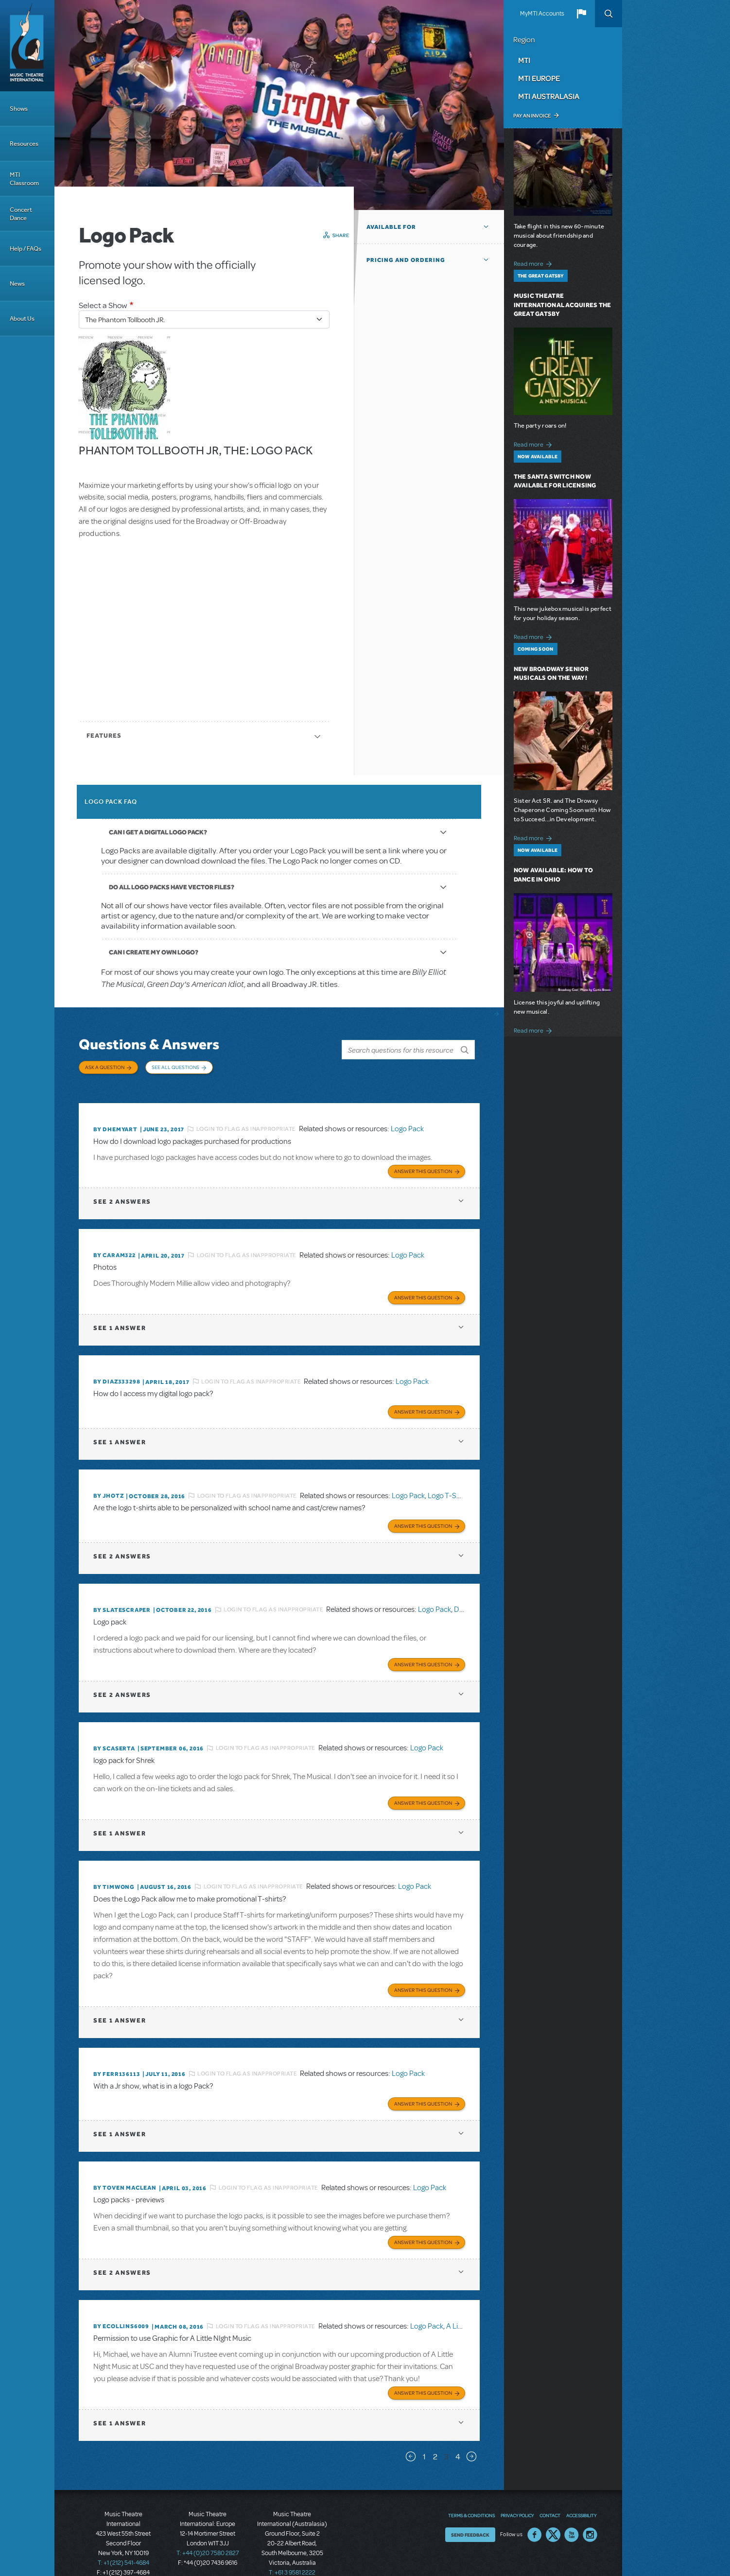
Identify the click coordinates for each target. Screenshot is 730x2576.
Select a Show (103, 305)
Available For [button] (391, 227)
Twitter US (553, 2514)
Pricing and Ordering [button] (405, 260)
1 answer (119, 1318)
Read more (534, 262)
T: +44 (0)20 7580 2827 (207, 2532)
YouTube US (571, 2514)
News (17, 283)
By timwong (114, 1871)
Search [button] (608, 13)
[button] (581, 13)
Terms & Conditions (471, 2494)
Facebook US (534, 2514)
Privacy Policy (517, 2494)
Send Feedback (470, 2514)
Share (340, 235)
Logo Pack (407, 1121)
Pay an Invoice (532, 115)
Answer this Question (423, 1162)
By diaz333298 (116, 1371)
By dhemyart (115, 1122)
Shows (19, 108)
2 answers (122, 1193)
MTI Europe (539, 78)
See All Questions (175, 1067)
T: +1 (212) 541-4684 (123, 2542)
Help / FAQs (25, 248)
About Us (22, 318)
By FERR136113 (116, 2057)
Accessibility (581, 2494)
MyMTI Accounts (542, 13)
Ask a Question (104, 1067)
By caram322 (114, 1247)
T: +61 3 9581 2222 (292, 2552)
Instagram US (590, 2514)
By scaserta (114, 1734)
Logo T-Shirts (449, 1484)
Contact (549, 2494)
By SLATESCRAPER (122, 1597)
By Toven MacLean (124, 2169)
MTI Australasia (548, 96)
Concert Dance (21, 214)
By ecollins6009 (121, 2306)
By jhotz (108, 1484)
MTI (524, 60)
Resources (24, 143)
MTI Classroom (24, 179)
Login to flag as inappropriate (246, 1121)
